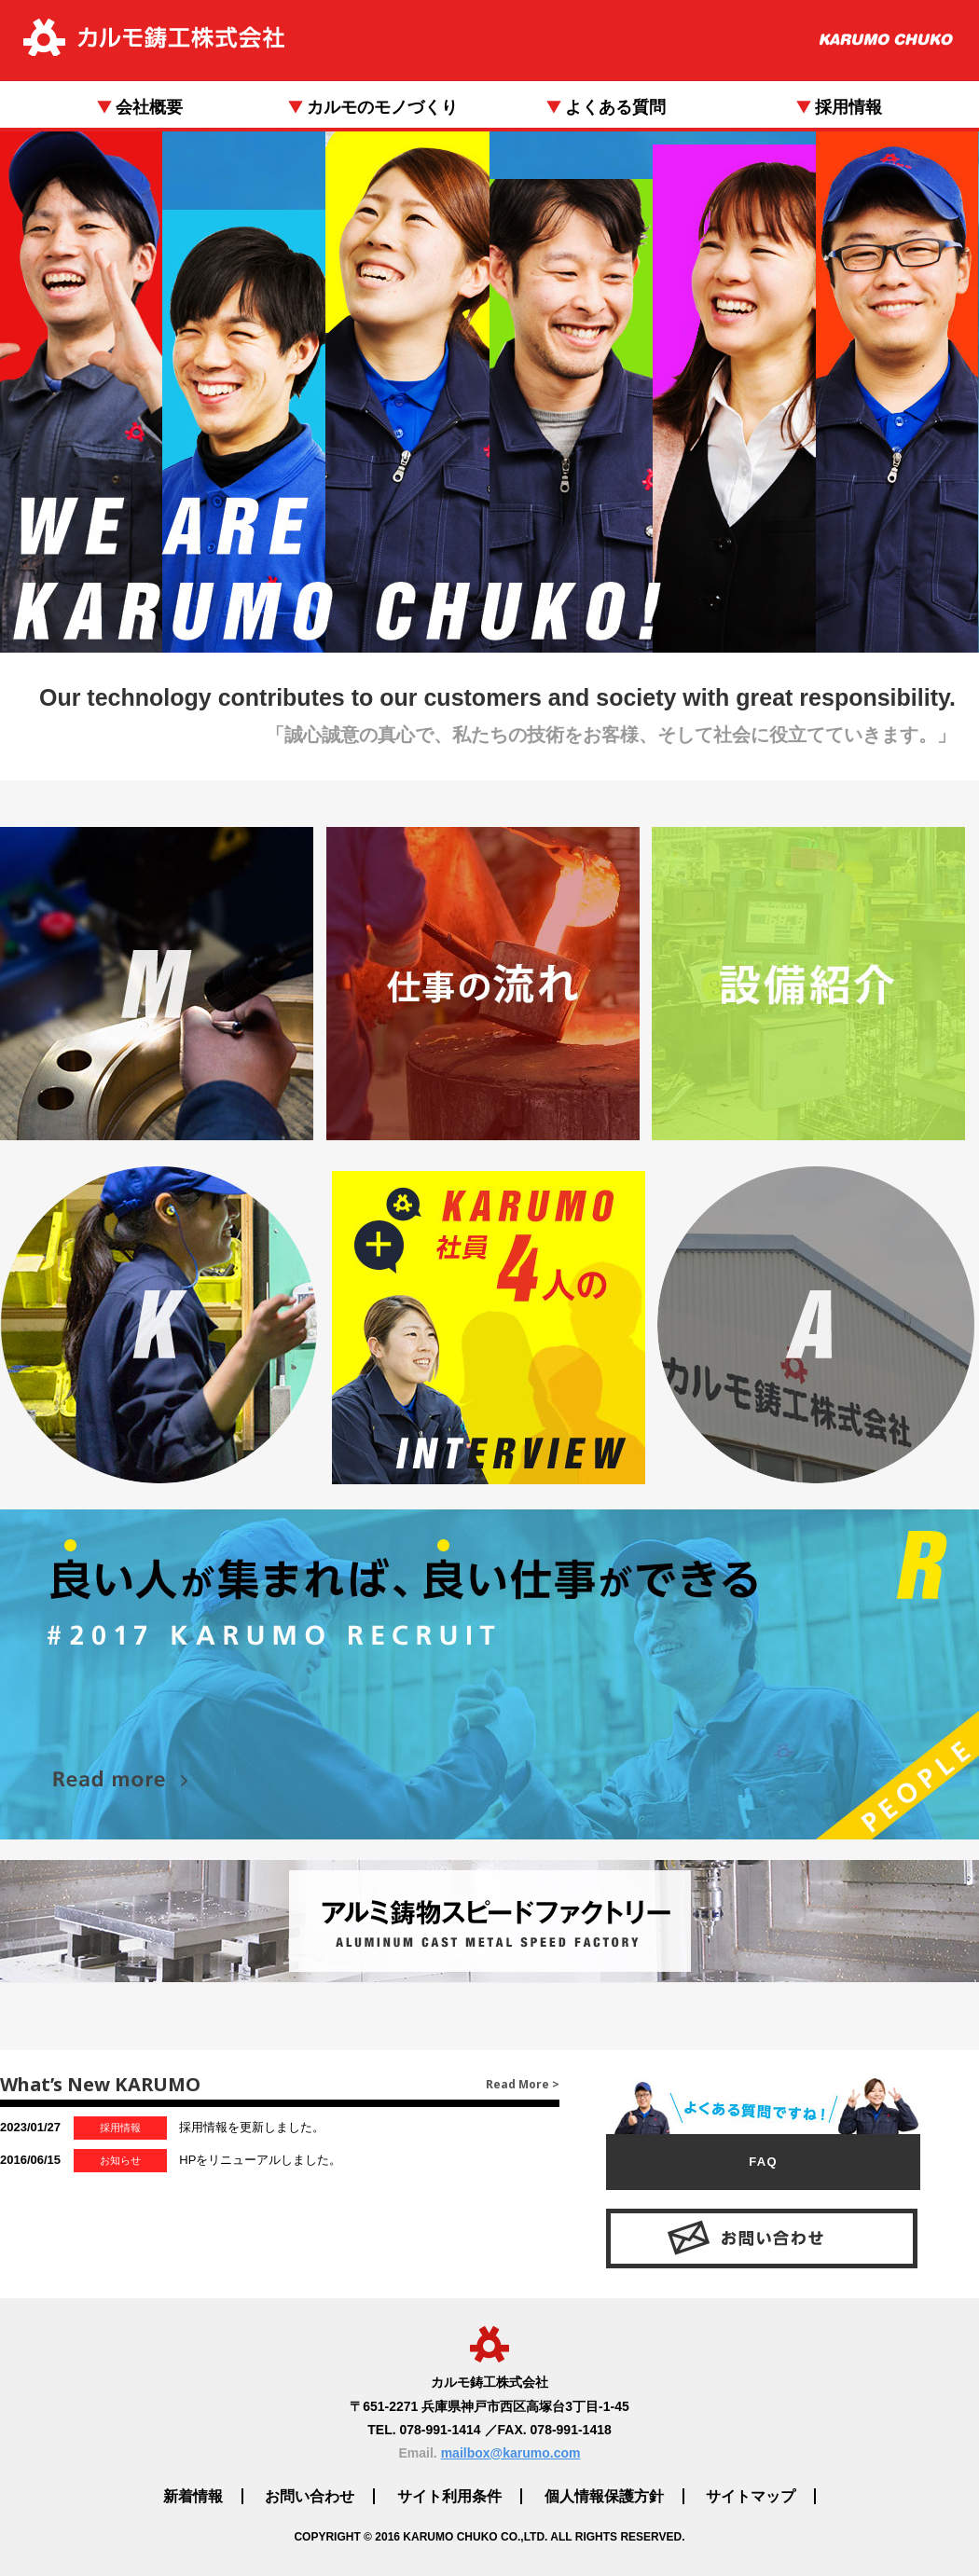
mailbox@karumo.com (511, 2452)
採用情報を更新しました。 (162, 2128)
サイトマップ (750, 2496)
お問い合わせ (309, 2496)
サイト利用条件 (449, 2496)
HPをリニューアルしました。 (170, 2160)
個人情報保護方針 (604, 2496)
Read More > (522, 2084)
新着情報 (193, 2496)
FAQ (763, 2162)
